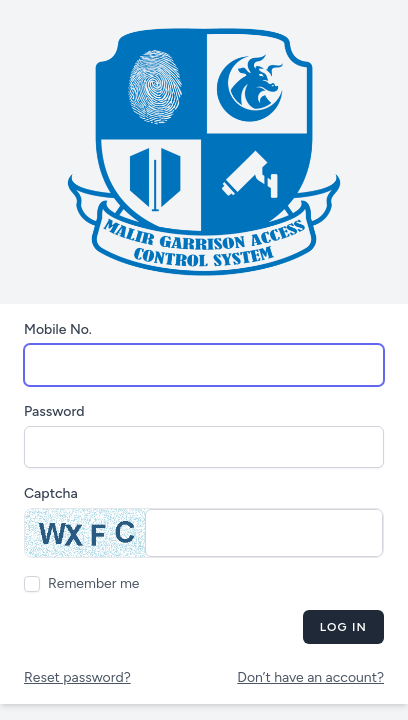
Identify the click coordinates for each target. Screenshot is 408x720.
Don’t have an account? (310, 677)
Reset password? (77, 677)
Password (54, 411)
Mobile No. (58, 329)
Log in (343, 627)
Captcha (51, 493)
